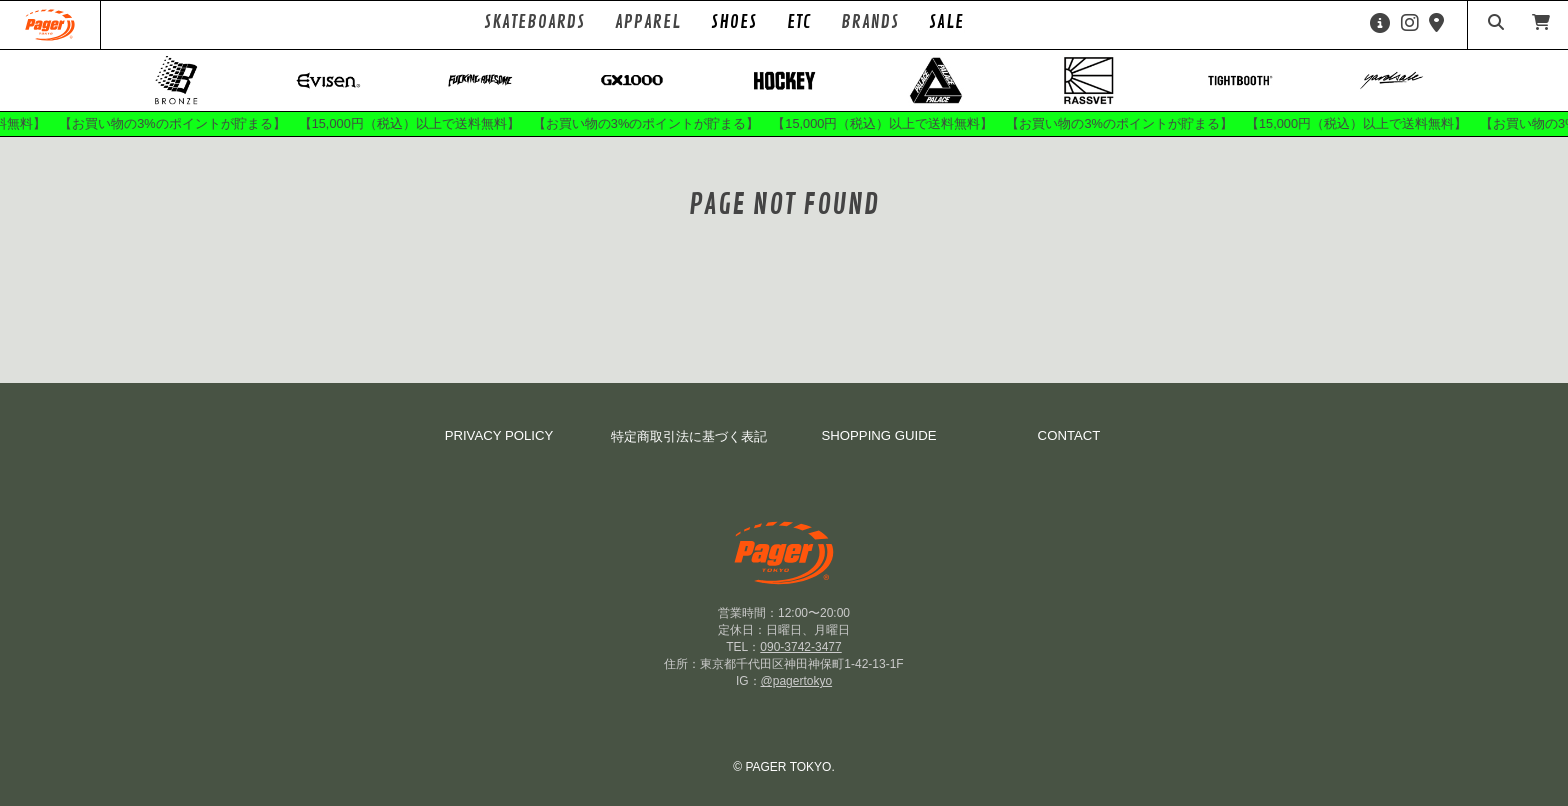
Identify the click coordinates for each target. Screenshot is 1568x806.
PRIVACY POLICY (499, 435)
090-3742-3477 (800, 647)
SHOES (734, 22)
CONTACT (1069, 435)
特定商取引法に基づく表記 (689, 436)
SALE (946, 22)
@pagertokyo (797, 681)
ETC (799, 22)
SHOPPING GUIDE (878, 435)
